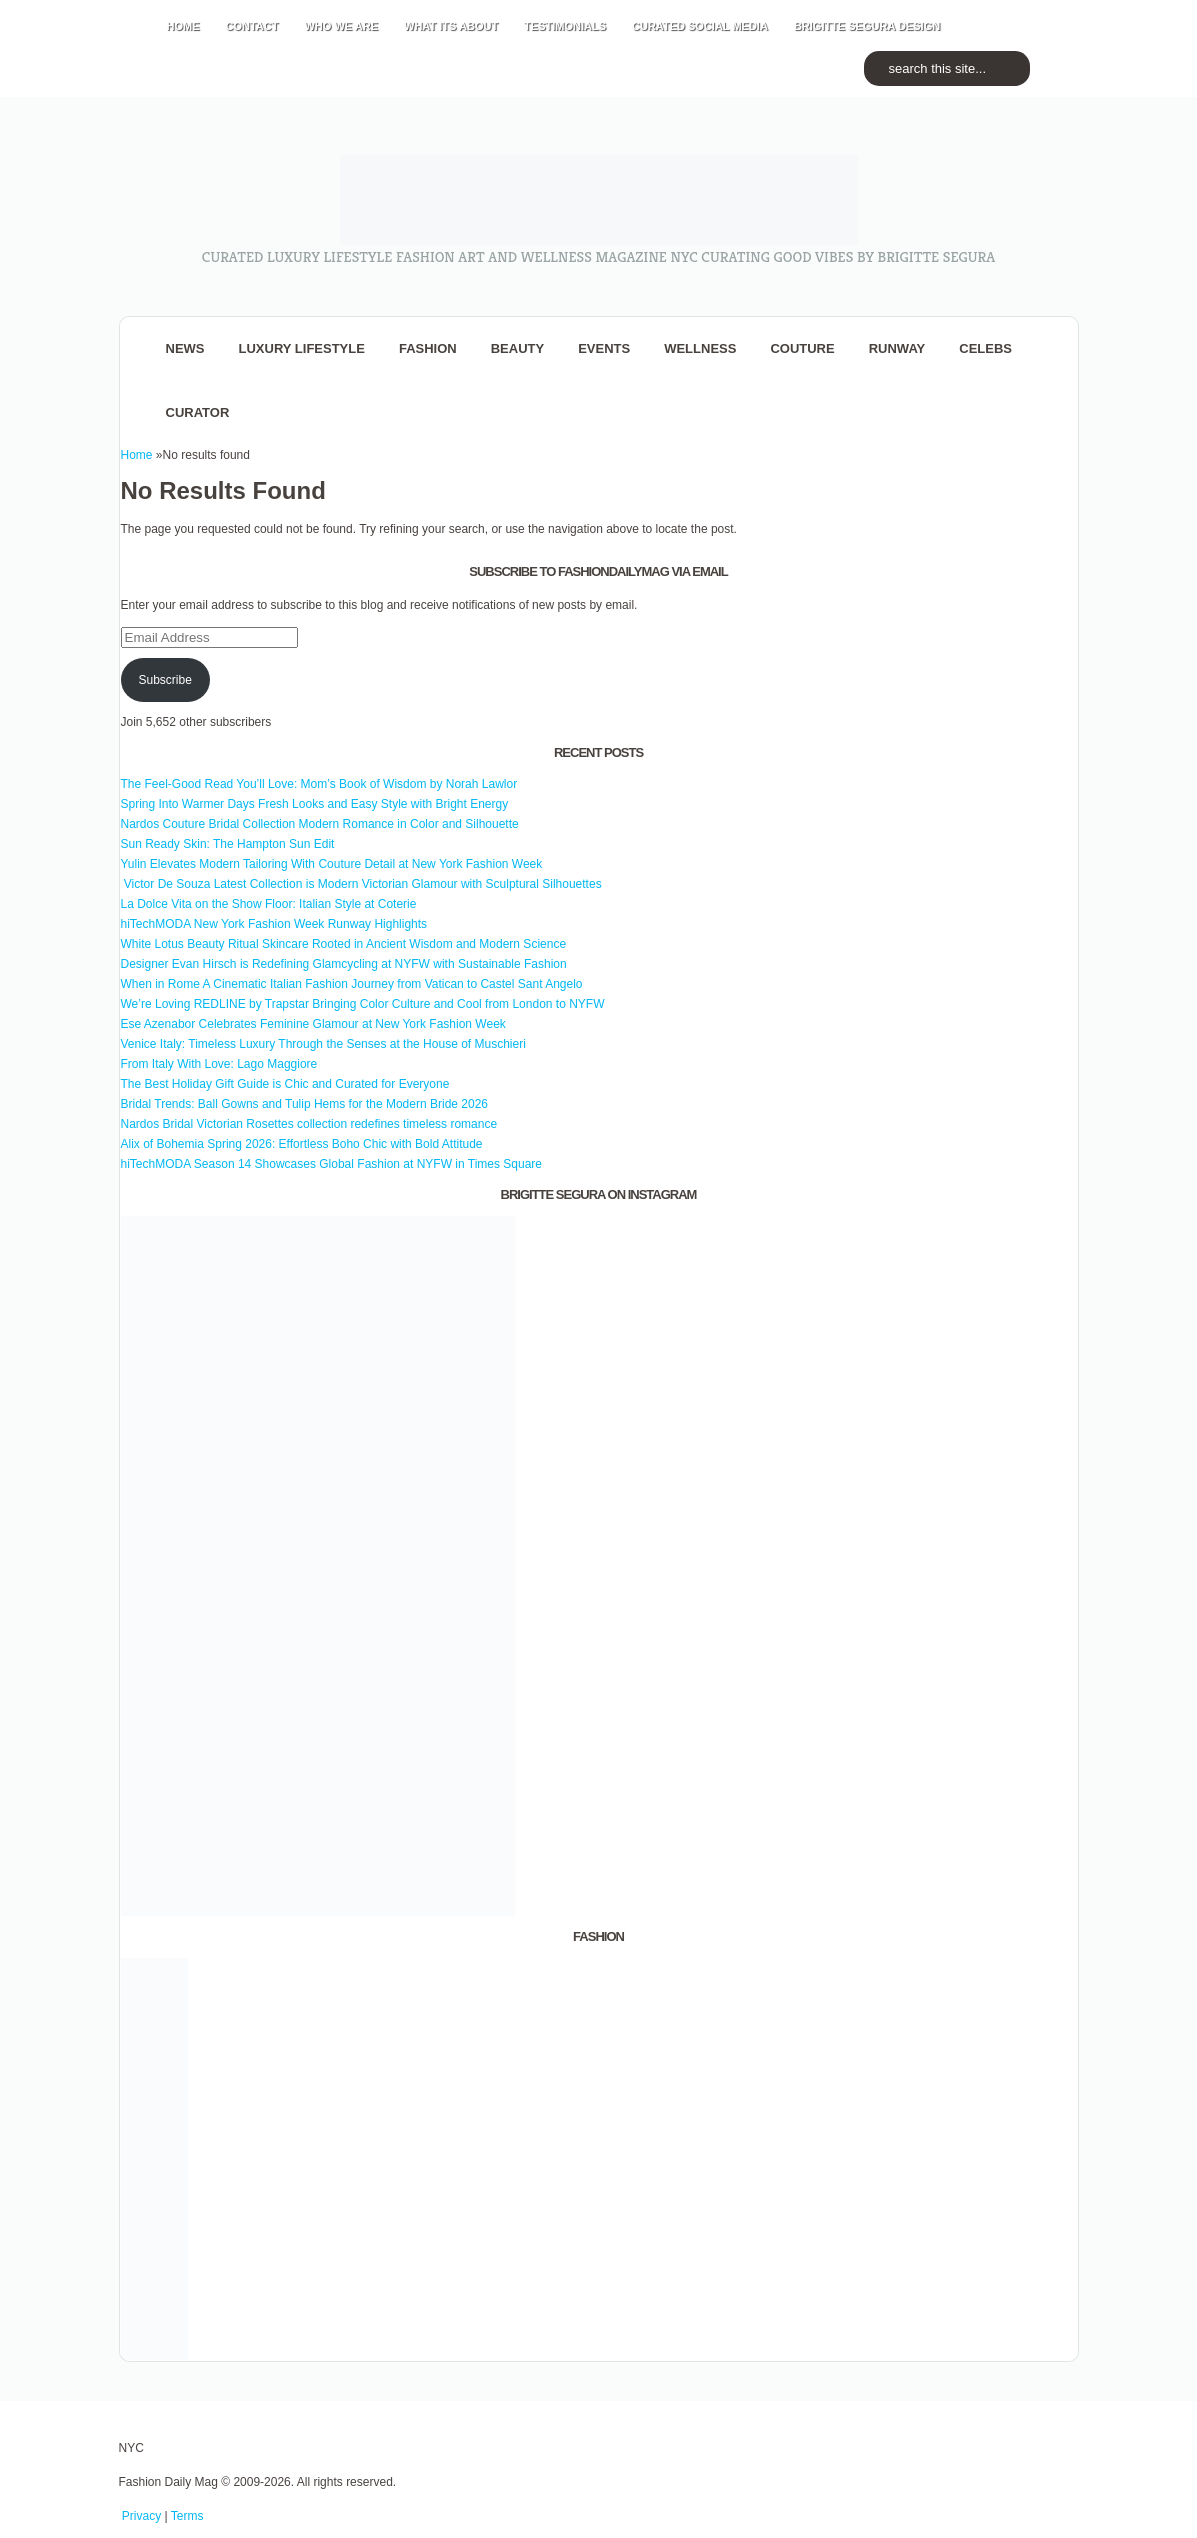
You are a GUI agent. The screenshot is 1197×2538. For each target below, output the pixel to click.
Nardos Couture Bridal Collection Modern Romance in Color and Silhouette (320, 824)
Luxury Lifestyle (302, 348)
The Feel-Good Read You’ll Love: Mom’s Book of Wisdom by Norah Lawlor (319, 784)
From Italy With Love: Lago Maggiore (219, 1064)
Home (137, 455)
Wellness (700, 348)
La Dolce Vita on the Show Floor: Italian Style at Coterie (269, 904)
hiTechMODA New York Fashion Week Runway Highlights (274, 924)
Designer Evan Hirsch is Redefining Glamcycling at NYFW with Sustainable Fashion (344, 964)
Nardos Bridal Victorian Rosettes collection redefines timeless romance (309, 1124)
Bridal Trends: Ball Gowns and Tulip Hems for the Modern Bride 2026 (305, 1104)
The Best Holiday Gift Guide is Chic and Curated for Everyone (285, 1084)
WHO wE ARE (341, 26)
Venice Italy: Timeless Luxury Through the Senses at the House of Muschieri (323, 1044)
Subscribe (164, 680)
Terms (187, 2516)
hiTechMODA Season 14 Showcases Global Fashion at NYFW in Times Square (332, 1164)
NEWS (185, 348)
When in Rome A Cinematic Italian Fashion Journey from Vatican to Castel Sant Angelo (352, 984)
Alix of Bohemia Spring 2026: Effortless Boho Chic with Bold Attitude (302, 1144)
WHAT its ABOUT (451, 26)
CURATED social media (700, 26)
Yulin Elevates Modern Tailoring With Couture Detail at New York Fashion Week (332, 864)
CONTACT (252, 26)
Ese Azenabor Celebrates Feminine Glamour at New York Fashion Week (313, 1024)
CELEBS (985, 348)
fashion (428, 348)
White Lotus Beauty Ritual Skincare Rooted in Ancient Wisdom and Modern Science (344, 944)
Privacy (141, 2516)
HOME (183, 26)
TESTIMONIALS (565, 26)
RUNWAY (897, 348)
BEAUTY (517, 348)
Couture (802, 348)
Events (604, 348)
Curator (198, 412)
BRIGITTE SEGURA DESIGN (867, 26)
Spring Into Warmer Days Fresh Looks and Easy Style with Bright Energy (315, 804)
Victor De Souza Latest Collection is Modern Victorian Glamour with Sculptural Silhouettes (361, 884)
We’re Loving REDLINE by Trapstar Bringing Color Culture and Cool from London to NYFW (363, 1004)
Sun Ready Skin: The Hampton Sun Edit (228, 844)
